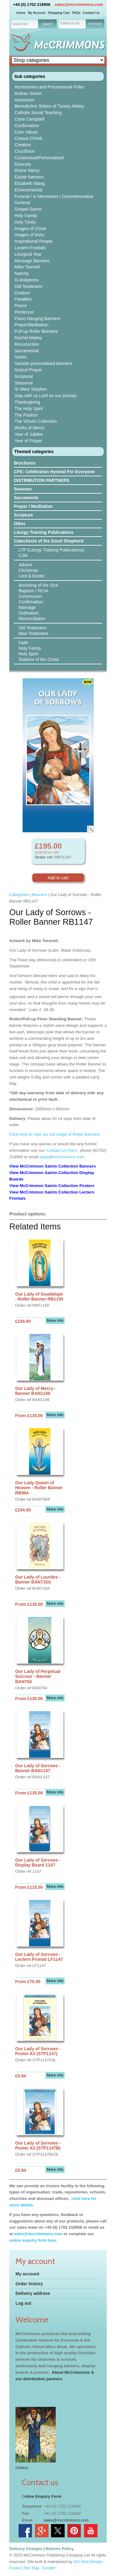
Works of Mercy (30, 427)
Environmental (28, 189)
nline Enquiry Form (43, 2496)
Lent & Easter (32, 575)
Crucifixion (25, 151)
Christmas (28, 570)
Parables (23, 299)
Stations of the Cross (39, 659)
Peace (21, 305)
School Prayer (28, 369)
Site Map (31, 2567)
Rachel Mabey (28, 337)
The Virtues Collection (36, 421)
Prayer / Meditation (33, 506)
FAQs (76, 13)
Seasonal (23, 382)
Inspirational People (34, 241)
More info (55, 1320)
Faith (23, 642)
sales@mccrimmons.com (79, 4)
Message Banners (32, 260)
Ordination (29, 613)
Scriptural (24, 376)
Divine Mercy (27, 170)
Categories (19, 894)
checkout (95, 23)
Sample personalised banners (43, 363)
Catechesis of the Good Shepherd (49, 540)
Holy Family (26, 215)
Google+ (49, 2567)
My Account (36, 13)
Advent (25, 564)
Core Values (26, 132)
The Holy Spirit (29, 408)
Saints (21, 356)
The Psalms (26, 415)
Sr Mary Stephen (31, 389)
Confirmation (27, 125)
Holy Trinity (25, 222)
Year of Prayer (28, 440)
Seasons (23, 488)
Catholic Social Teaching (38, 112)
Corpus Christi (28, 138)
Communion (30, 596)
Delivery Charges (25, 2548)
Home (20, 13)
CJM (23, 555)
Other (19, 523)
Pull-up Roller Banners (36, 331)
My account (27, 2273)
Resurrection (27, 344)
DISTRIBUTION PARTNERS (41, 480)
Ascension (25, 99)
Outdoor (22, 292)
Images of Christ (30, 228)
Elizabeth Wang (30, 183)
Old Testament (28, 286)
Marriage (27, 607)
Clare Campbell (29, 119)
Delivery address (32, 2293)
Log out (23, 2303)
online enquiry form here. (33, 2240)
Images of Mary (29, 234)
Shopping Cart (58, 13)
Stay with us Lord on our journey (46, 395)
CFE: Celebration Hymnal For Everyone (54, 471)
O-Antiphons (27, 279)
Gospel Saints (28, 209)
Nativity (22, 273)
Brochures (25, 463)
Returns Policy (59, 2548)
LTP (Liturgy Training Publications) (51, 549)
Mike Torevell (27, 266)
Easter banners (29, 176)
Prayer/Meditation (32, 324)
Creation (23, 144)
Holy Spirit (28, 653)
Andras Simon (28, 93)
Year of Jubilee (29, 434)
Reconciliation (32, 618)
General (22, 202)
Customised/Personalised (39, 157)
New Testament (33, 633)
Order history (29, 2283)
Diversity (23, 164)
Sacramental (27, 350)
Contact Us (91, 13)
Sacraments (26, 497)
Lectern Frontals (30, 247)
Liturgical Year (28, 254)
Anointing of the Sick (38, 585)
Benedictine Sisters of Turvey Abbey (49, 106)
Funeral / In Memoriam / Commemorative (54, 196)
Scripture (23, 514)
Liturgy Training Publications (44, 532)
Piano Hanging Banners (37, 318)
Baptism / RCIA (33, 590)
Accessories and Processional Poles (49, 86)
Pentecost (24, 312)
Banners (39, 894)
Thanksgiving (27, 402)
